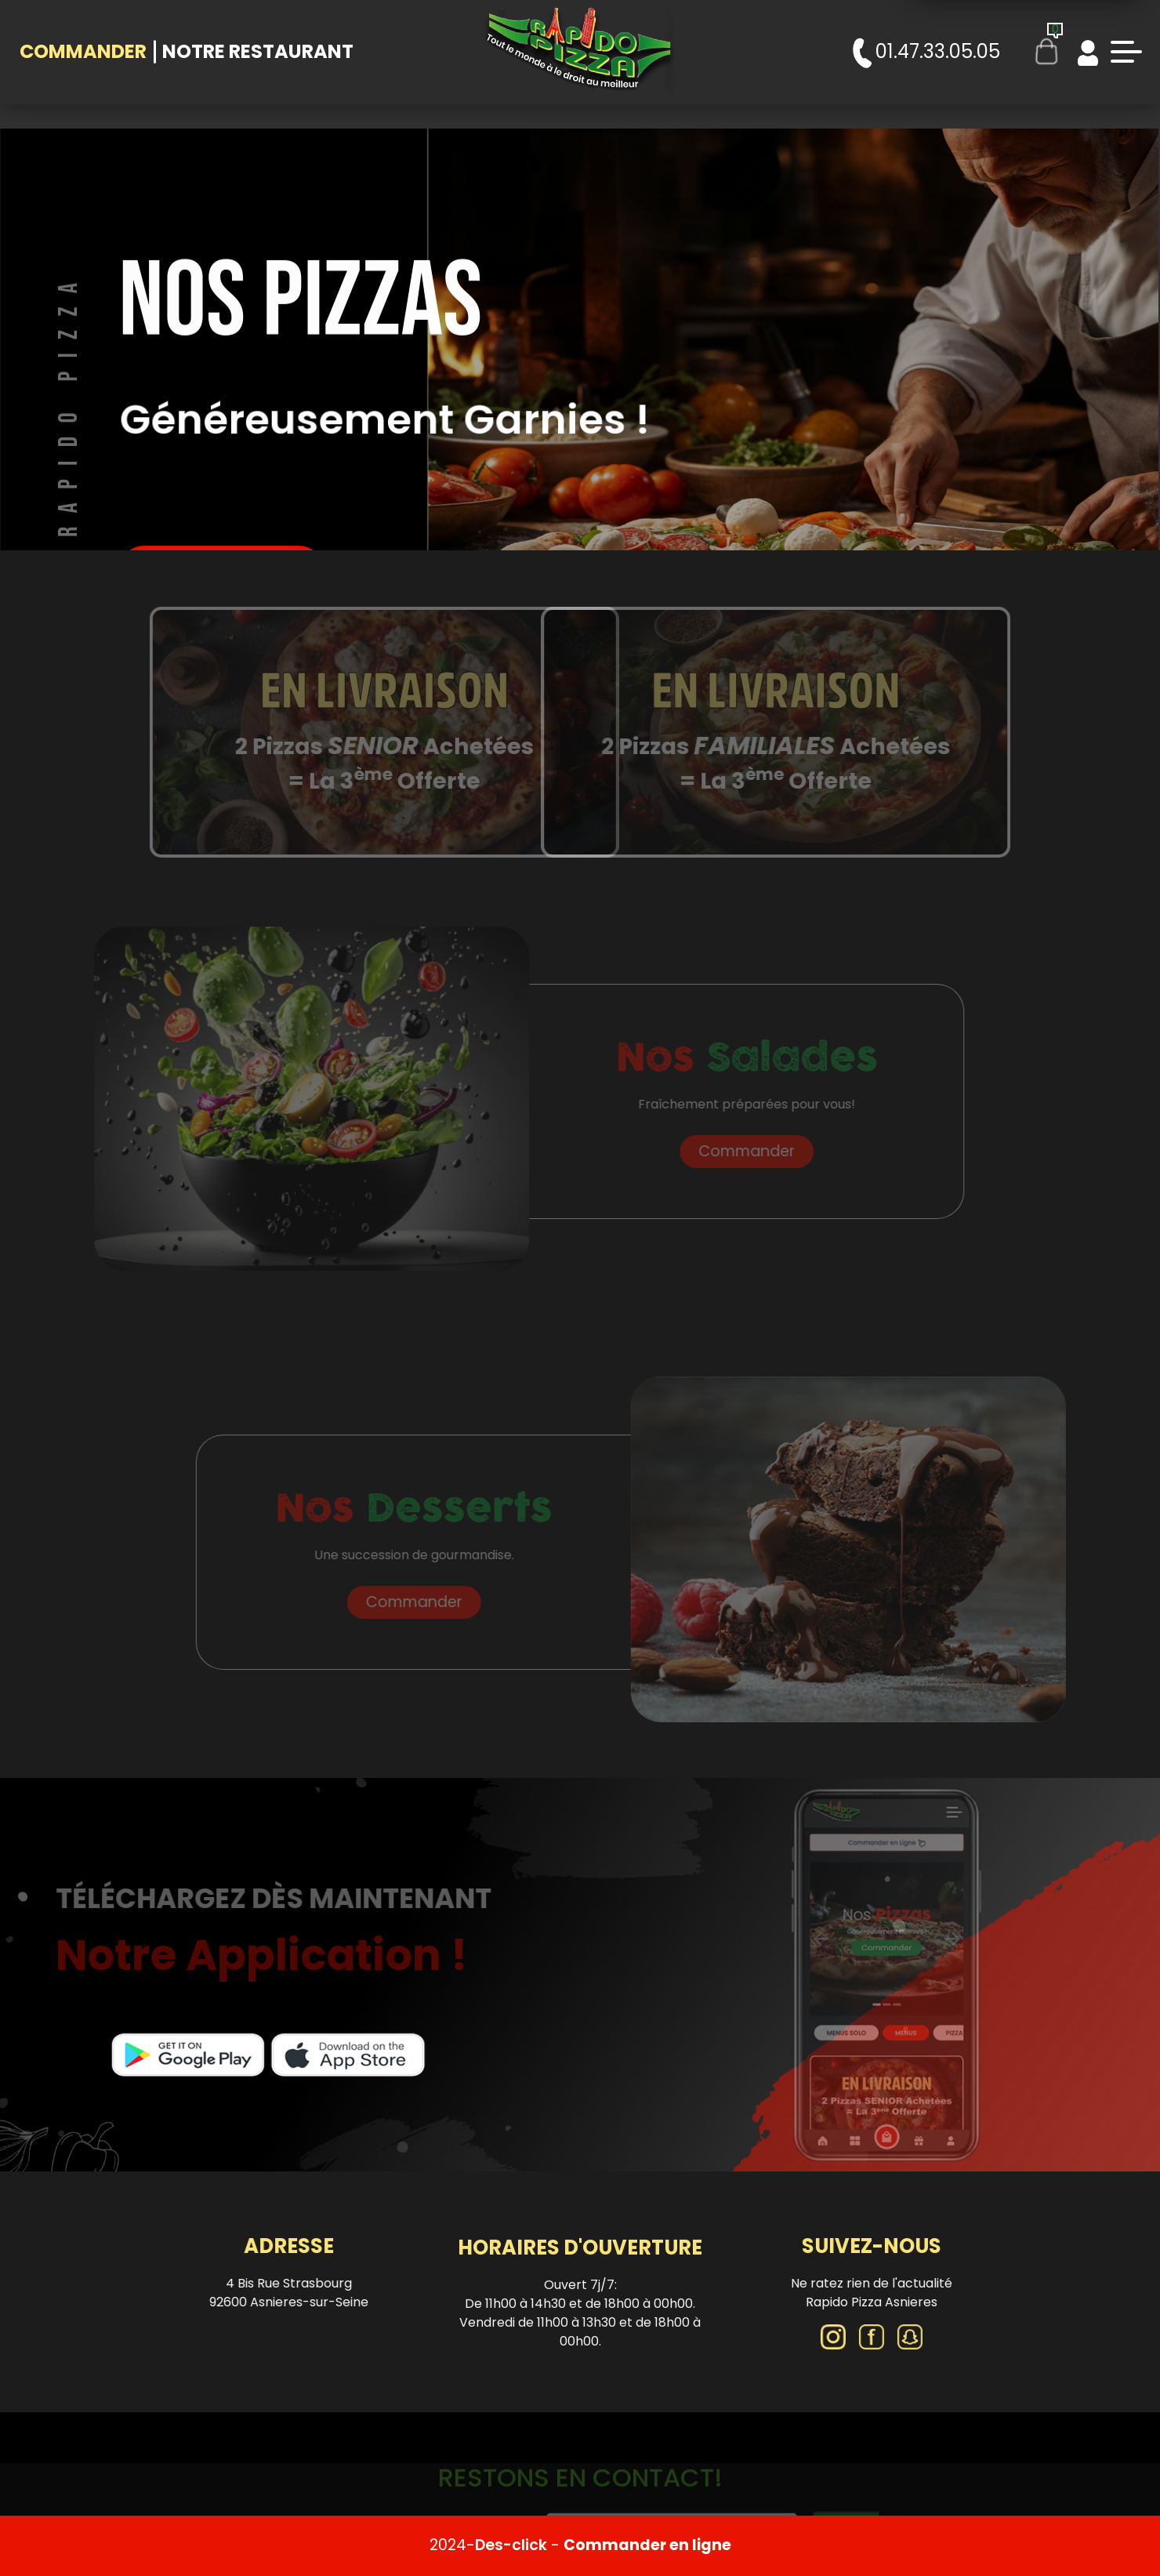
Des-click (511, 2545)
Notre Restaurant (257, 51)
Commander (83, 51)
